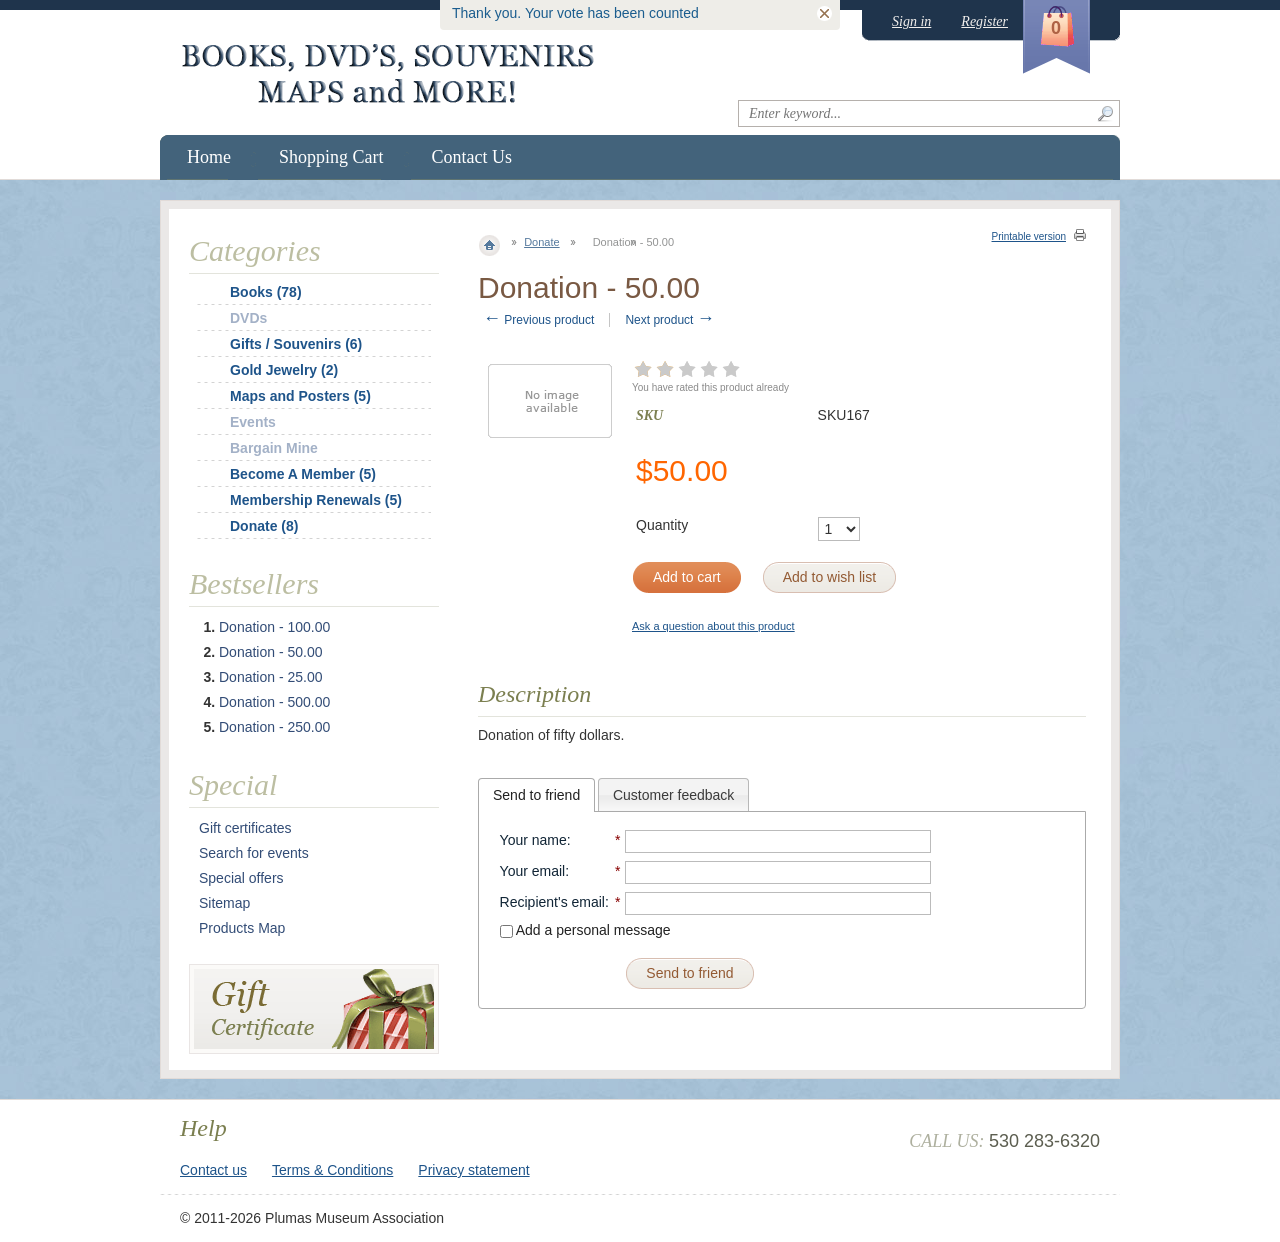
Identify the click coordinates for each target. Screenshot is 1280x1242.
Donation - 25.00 (271, 677)
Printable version (1029, 236)
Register (984, 21)
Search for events (254, 853)
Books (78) (266, 292)
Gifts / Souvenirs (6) (296, 344)
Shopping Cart (331, 157)
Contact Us (472, 157)
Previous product (538, 320)
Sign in (911, 21)
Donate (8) (264, 526)
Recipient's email (552, 902)
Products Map (242, 928)
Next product (669, 320)
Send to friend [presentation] (536, 795)
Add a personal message (585, 930)
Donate (541, 242)
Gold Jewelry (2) (284, 370)
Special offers (241, 878)
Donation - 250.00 (274, 727)
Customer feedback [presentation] (673, 795)
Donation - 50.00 (271, 652)
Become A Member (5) (303, 474)
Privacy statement (473, 1170)
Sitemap (224, 903)
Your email (533, 871)
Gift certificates (245, 828)
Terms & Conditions (332, 1170)
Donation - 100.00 (274, 627)
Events (253, 422)
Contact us (213, 1170)
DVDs (248, 318)
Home (209, 157)
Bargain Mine (274, 448)
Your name (533, 840)
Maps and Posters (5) (300, 396)
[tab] (536, 795)
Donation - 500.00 (274, 702)
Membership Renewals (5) (316, 500)
